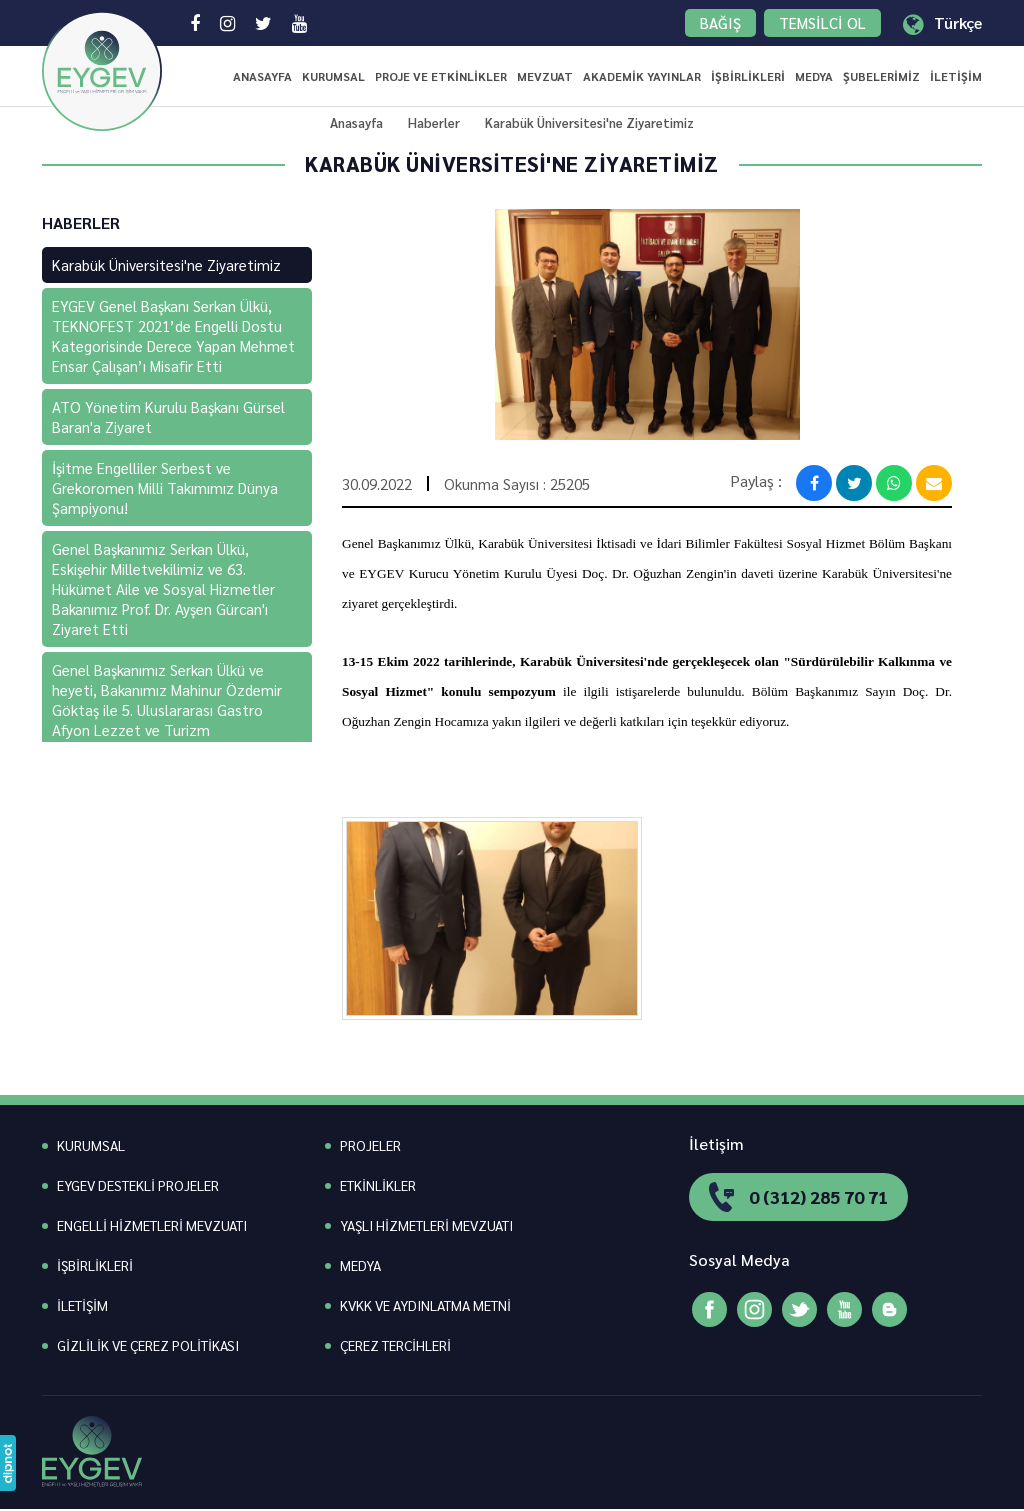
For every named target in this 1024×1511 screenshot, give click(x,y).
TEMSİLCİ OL (822, 22)
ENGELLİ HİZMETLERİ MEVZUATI (152, 1225)
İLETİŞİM (956, 76)
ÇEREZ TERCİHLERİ (395, 1345)
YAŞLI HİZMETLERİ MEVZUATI (426, 1225)
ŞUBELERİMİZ (881, 76)
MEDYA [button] (814, 76)
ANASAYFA (262, 76)
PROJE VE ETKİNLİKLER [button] (441, 76)
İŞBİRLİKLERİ (748, 76)
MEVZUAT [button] (545, 76)
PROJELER (370, 1145)
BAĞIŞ (720, 22)
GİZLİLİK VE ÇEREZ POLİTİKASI (148, 1345)
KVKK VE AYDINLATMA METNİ (425, 1305)
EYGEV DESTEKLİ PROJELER (138, 1185)
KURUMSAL (333, 76)
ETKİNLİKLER (378, 1185)
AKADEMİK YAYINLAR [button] (642, 76)
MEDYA (360, 1265)
